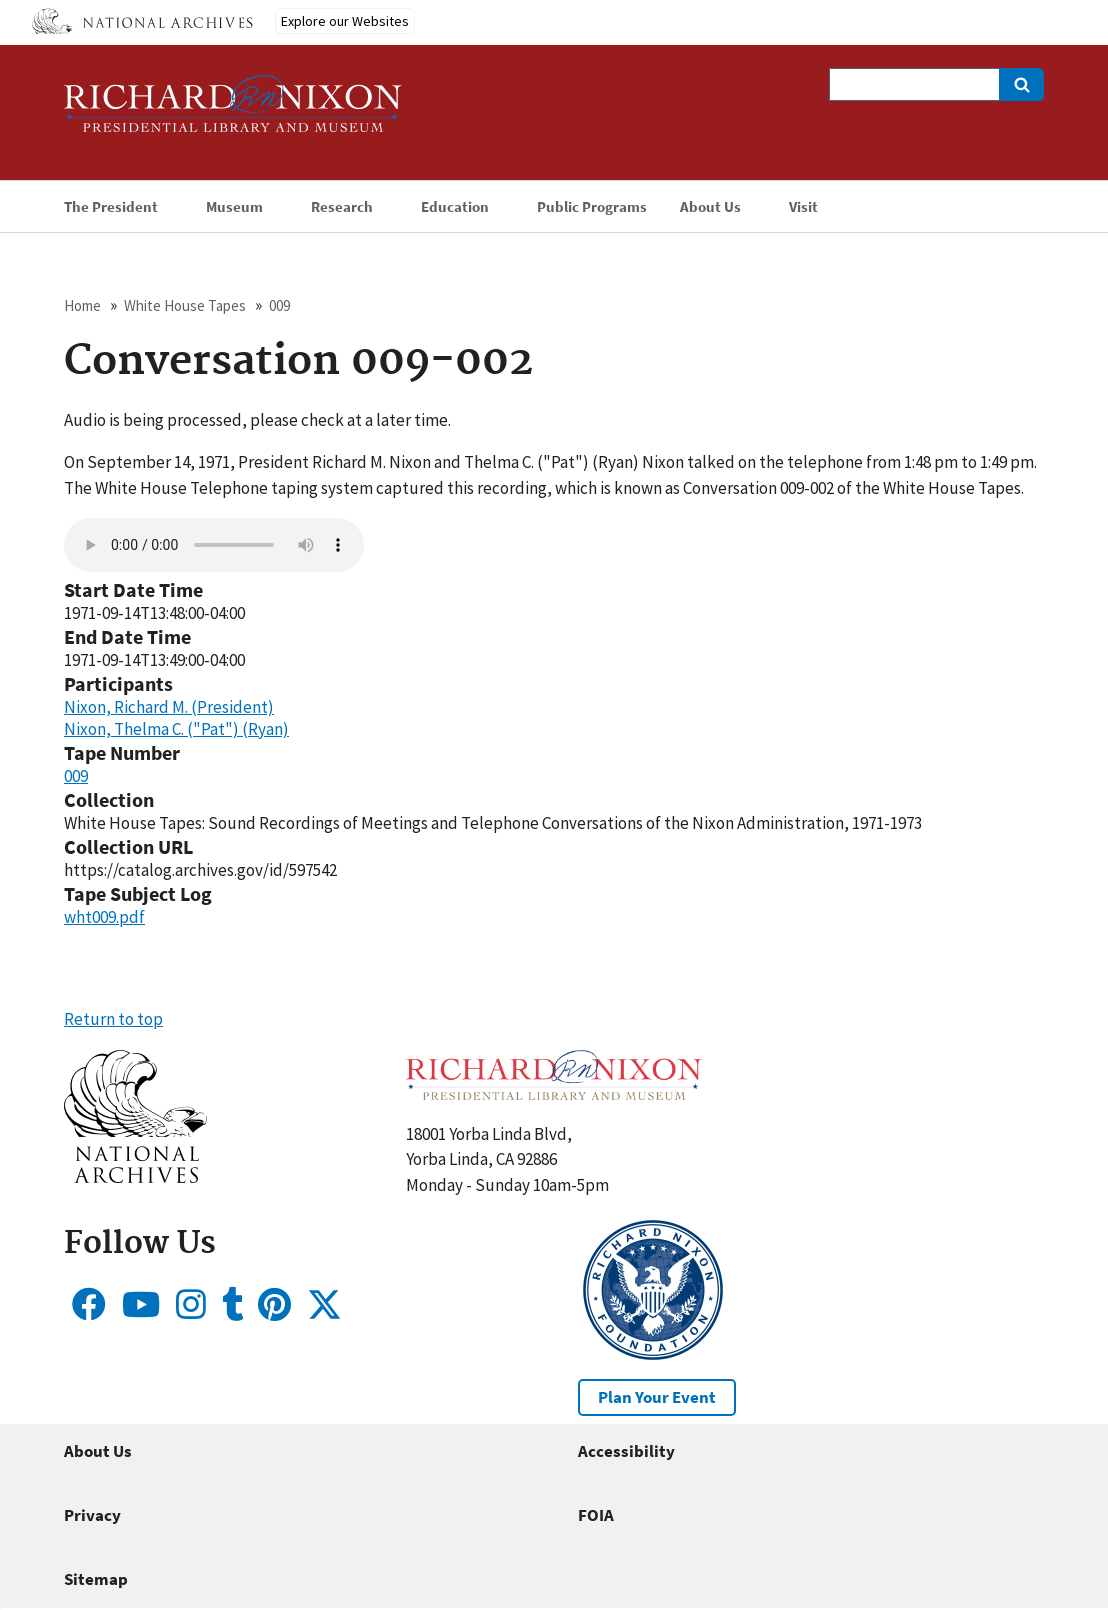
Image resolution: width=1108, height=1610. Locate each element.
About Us (98, 1451)
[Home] (233, 112)
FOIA (596, 1515)
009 (279, 305)
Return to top (113, 1019)
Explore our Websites (345, 21)
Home (82, 305)
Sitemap (96, 1579)
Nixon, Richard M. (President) (169, 707)
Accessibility (626, 1451)
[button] (135, 1177)
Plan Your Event (657, 1397)
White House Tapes (185, 305)
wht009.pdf (104, 917)
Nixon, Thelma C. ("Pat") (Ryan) (176, 729)
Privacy (92, 1515)
